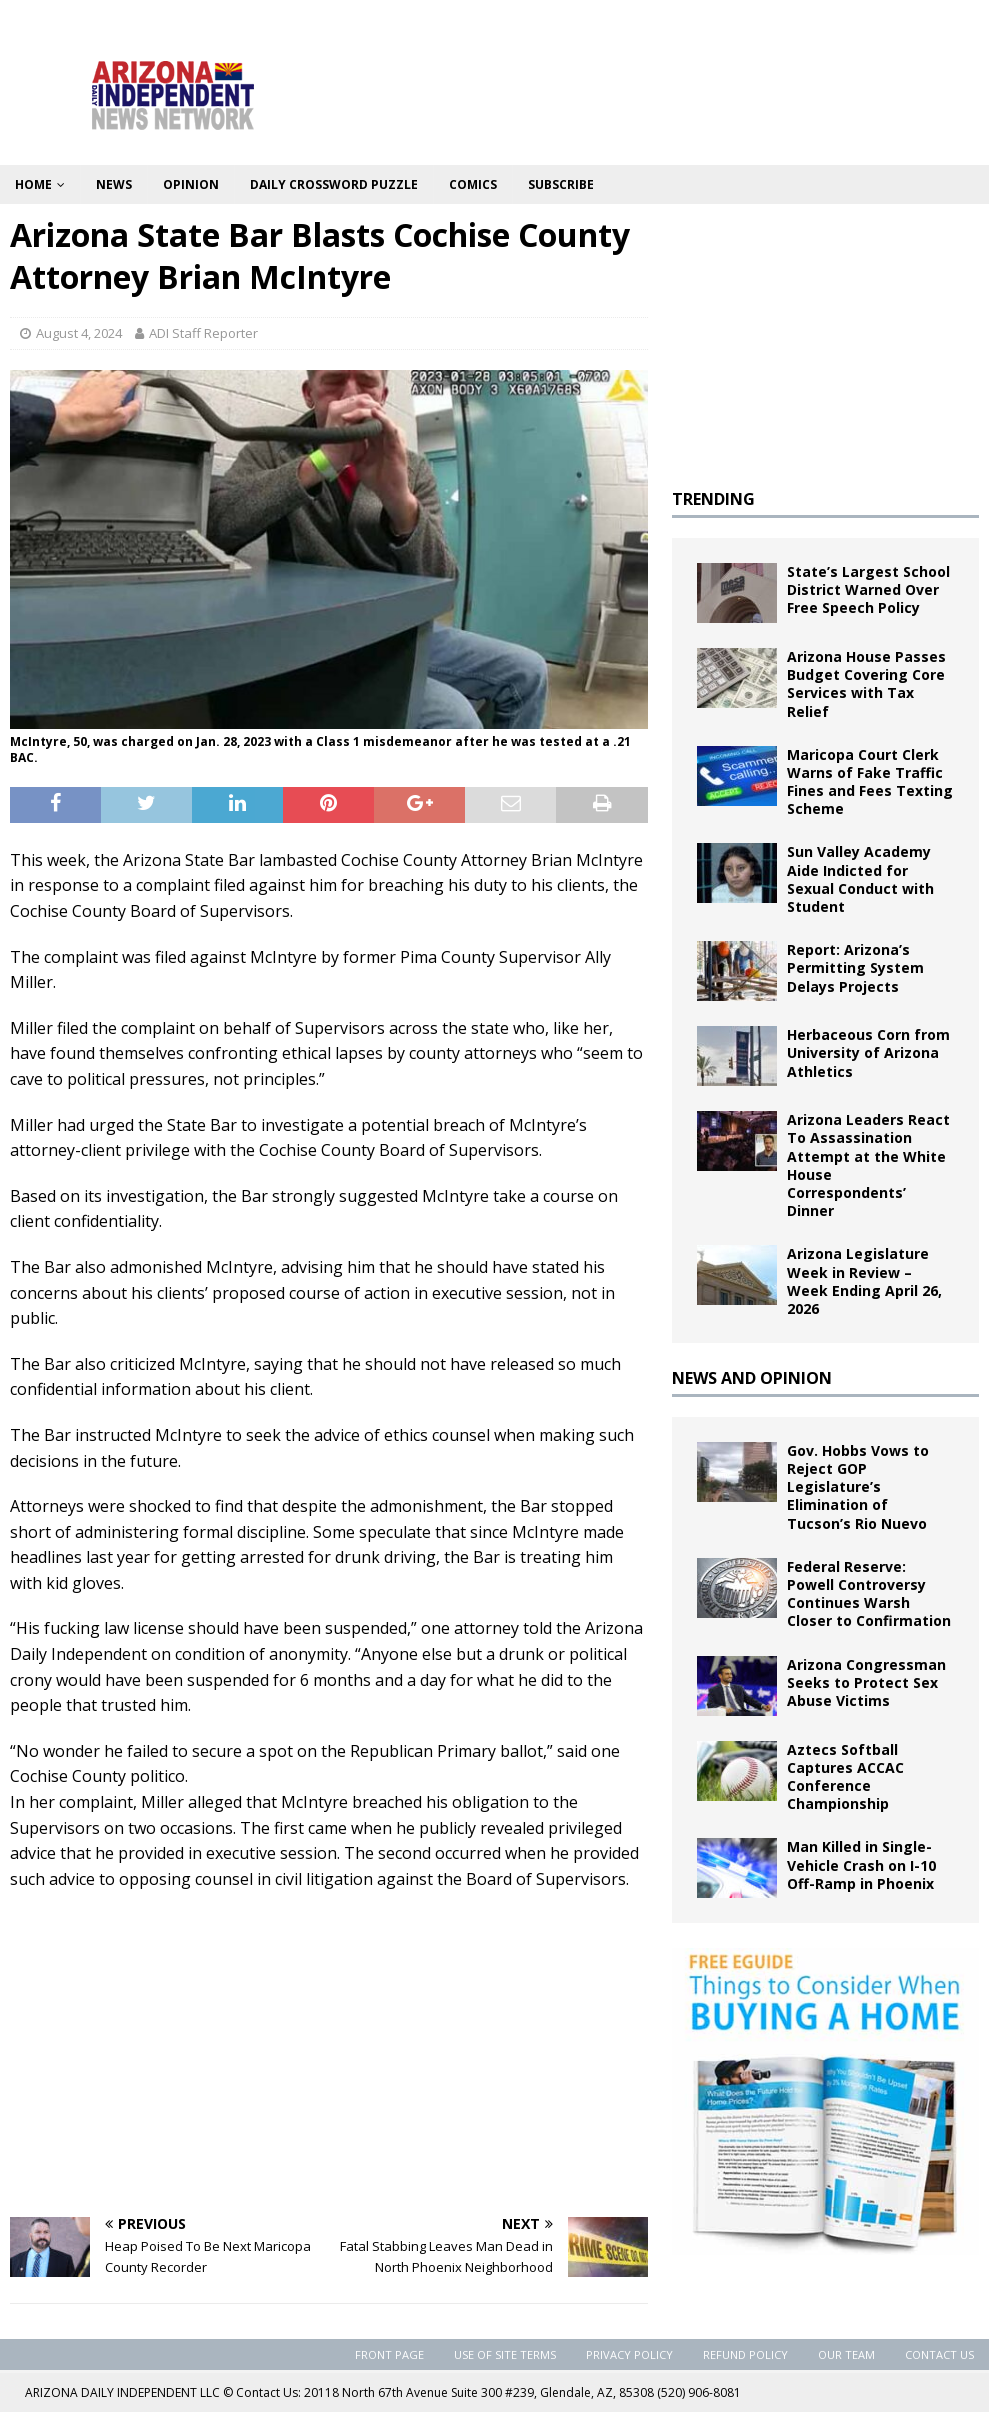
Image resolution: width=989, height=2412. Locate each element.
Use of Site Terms (505, 2354)
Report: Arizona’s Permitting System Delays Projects (855, 967)
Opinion (191, 184)
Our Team (846, 2354)
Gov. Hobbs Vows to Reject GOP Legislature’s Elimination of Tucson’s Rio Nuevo (858, 1487)
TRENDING (713, 499)
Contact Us (939, 2354)
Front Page (389, 2354)
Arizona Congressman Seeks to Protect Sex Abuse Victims (866, 1682)
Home (33, 184)
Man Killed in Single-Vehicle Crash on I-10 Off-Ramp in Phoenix (861, 1864)
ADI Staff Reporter (203, 333)
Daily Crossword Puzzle (334, 184)
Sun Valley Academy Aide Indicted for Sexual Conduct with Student (860, 879)
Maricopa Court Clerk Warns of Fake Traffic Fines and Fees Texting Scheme (870, 782)
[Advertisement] (329, 2052)
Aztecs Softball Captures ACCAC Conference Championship (845, 1777)
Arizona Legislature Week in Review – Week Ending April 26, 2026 (864, 1281)
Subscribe (561, 184)
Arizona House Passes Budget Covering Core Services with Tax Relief (866, 684)
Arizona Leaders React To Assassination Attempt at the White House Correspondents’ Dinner (868, 1165)
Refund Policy (745, 2354)
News (114, 184)
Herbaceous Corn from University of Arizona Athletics (868, 1052)
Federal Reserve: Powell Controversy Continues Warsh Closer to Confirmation (869, 1594)
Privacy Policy (629, 2354)
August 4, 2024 (79, 333)
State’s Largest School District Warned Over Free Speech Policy (868, 589)
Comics (473, 184)
